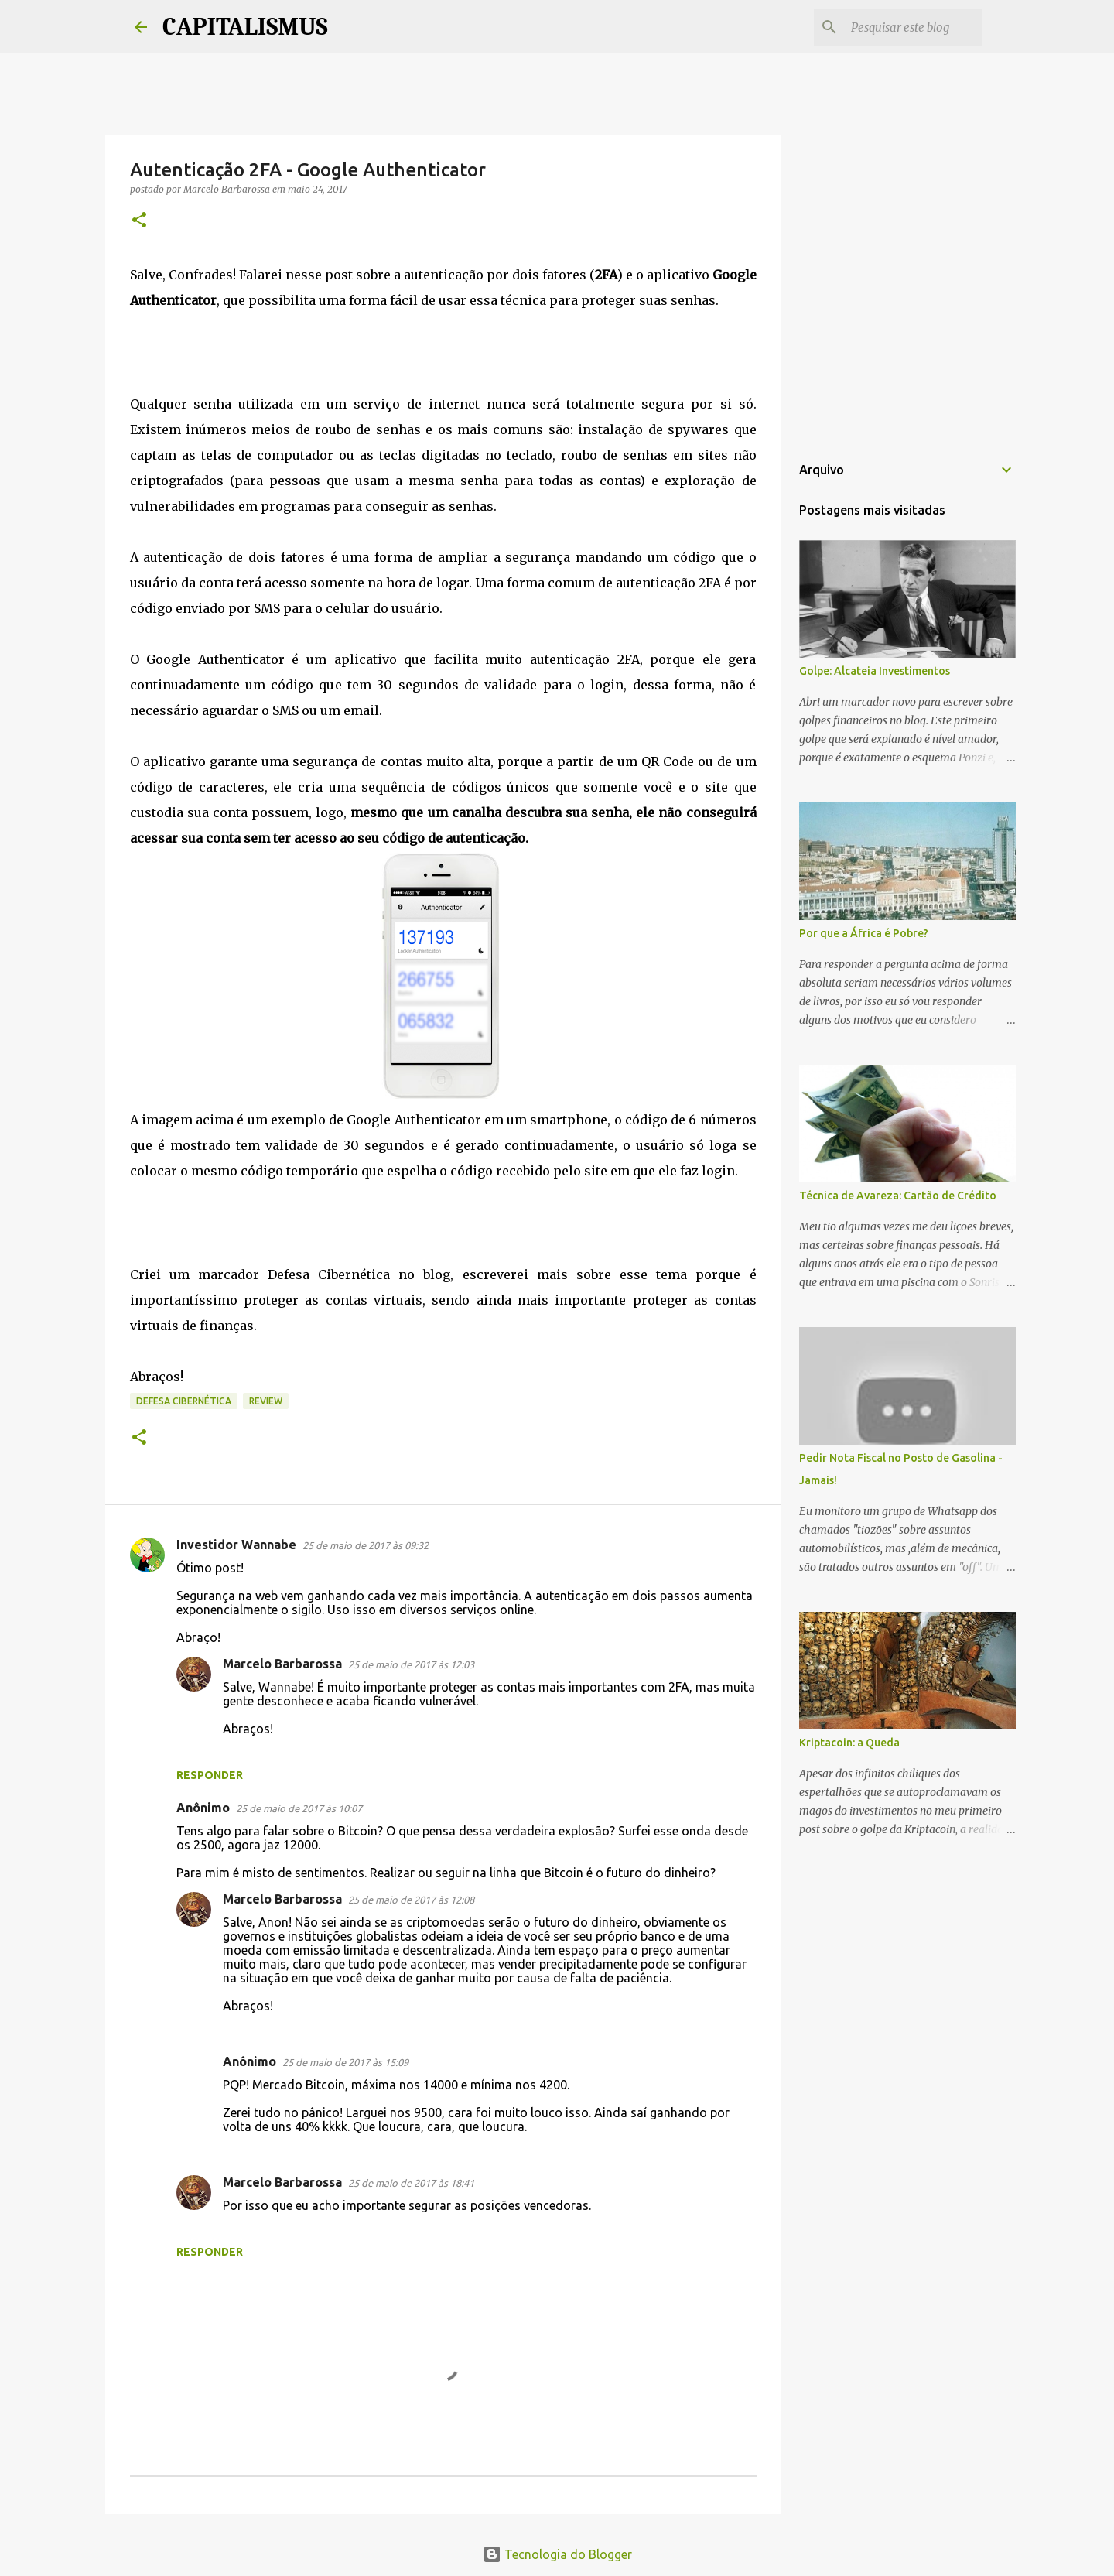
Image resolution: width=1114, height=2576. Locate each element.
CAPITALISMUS (245, 26)
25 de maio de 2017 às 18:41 (411, 2182)
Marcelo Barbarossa (282, 1664)
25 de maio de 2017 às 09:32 (365, 1545)
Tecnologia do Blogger (557, 2554)
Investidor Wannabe (236, 1544)
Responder (209, 1775)
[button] (139, 220)
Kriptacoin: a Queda (849, 1742)
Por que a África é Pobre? (863, 933)
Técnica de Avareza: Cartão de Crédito (897, 1195)
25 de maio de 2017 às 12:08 (411, 1899)
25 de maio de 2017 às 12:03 (411, 1664)
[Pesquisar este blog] (901, 27)
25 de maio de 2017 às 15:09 (345, 2062)
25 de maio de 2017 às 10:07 (299, 1808)
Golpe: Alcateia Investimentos (874, 671)
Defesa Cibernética (183, 1401)
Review (265, 1401)
